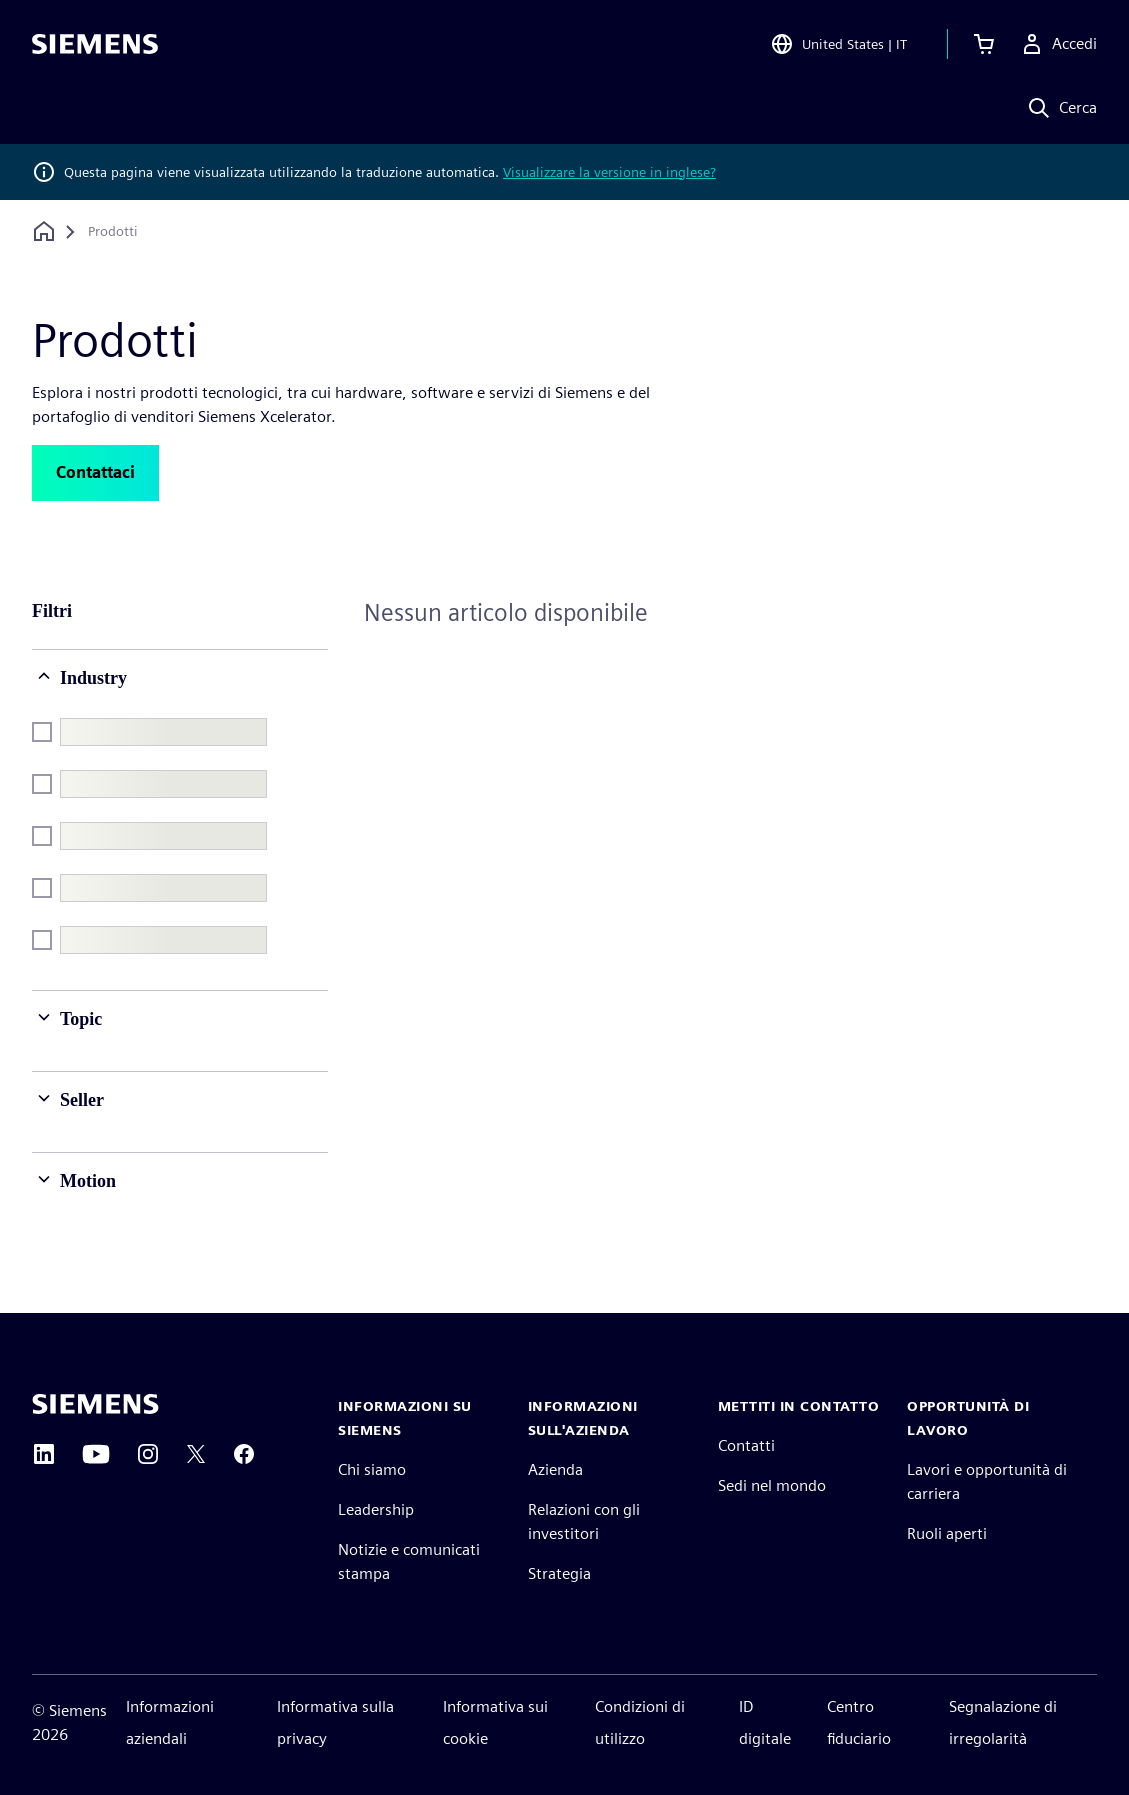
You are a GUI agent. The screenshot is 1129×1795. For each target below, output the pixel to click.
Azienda (555, 1469)
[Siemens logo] (95, 44)
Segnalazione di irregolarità (1003, 1722)
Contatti (746, 1445)
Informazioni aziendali (170, 1722)
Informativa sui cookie (495, 1722)
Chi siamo (372, 1469)
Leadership (376, 1509)
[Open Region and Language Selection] (838, 44)
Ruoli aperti (947, 1533)
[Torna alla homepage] (44, 231)
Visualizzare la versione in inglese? (609, 172)
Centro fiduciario (859, 1722)
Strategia (559, 1573)
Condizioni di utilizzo (640, 1722)
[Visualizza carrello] (984, 44)
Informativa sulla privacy (335, 1722)
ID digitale (765, 1722)
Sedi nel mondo (772, 1485)
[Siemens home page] (95, 1404)
